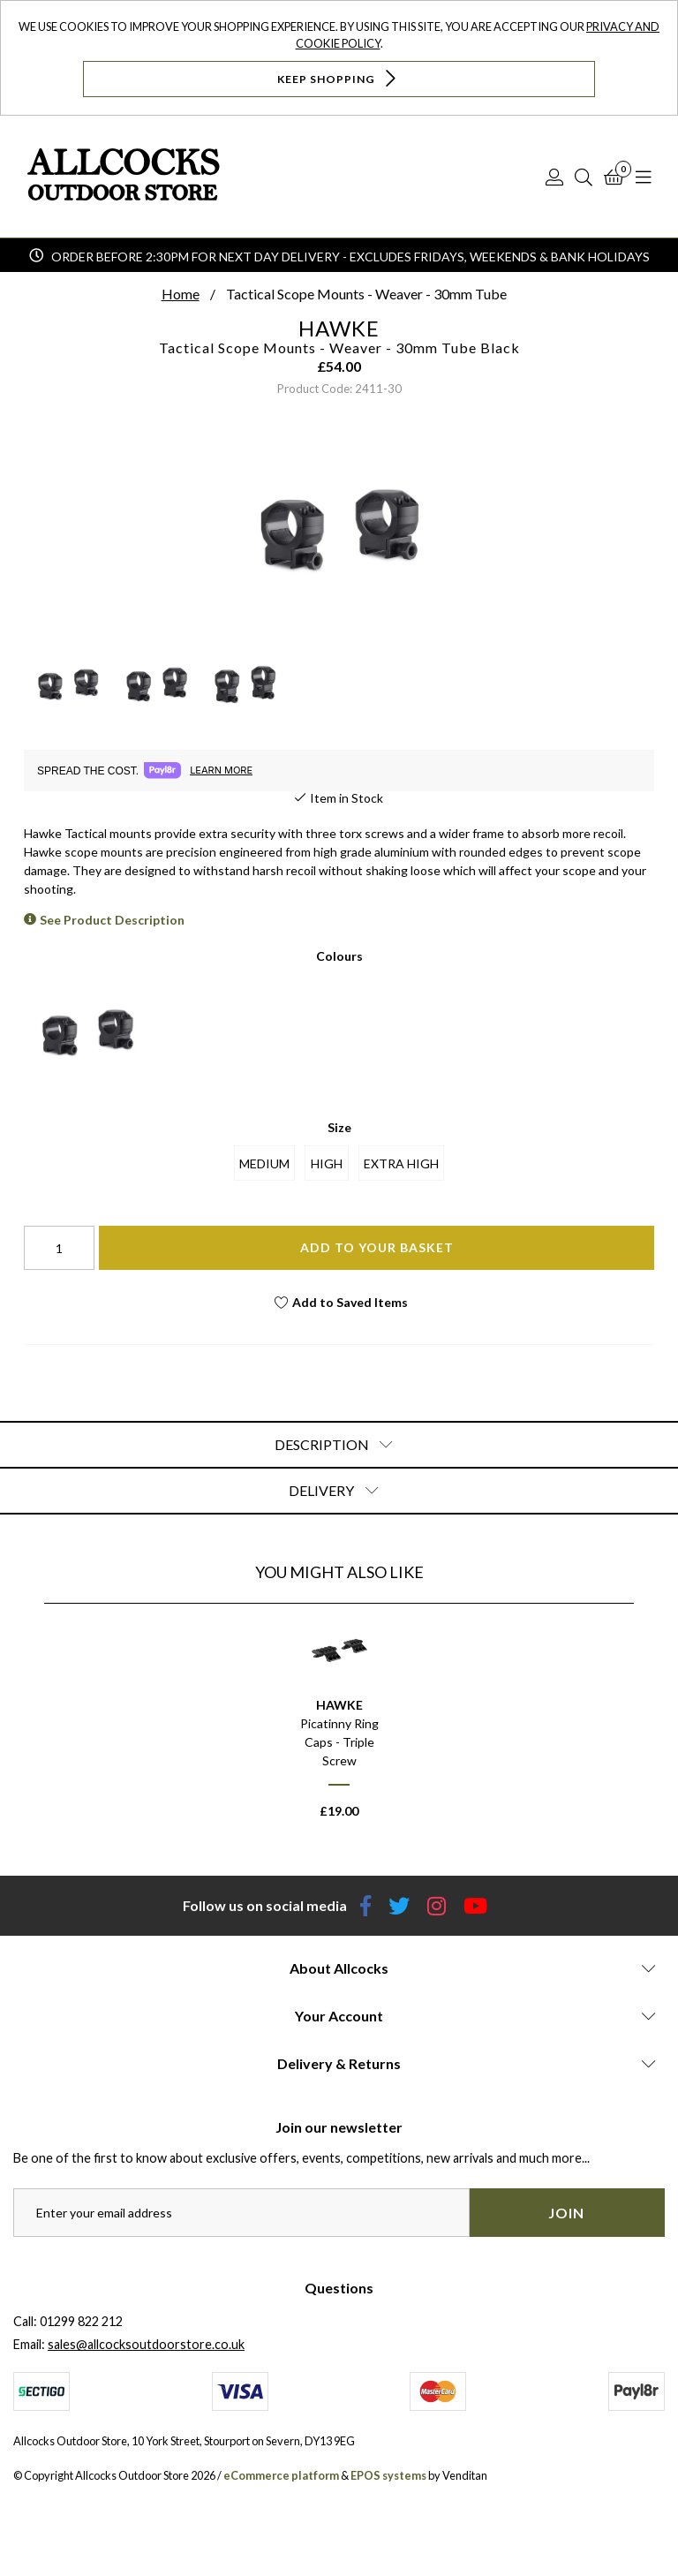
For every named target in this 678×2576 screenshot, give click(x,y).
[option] (339, 1727)
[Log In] (554, 176)
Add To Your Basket (377, 1247)
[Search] (583, 176)
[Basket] (614, 176)
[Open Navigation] (644, 176)
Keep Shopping (338, 78)
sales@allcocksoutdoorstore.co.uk (146, 2344)
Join (566, 2212)
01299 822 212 (81, 2321)
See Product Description (112, 919)
